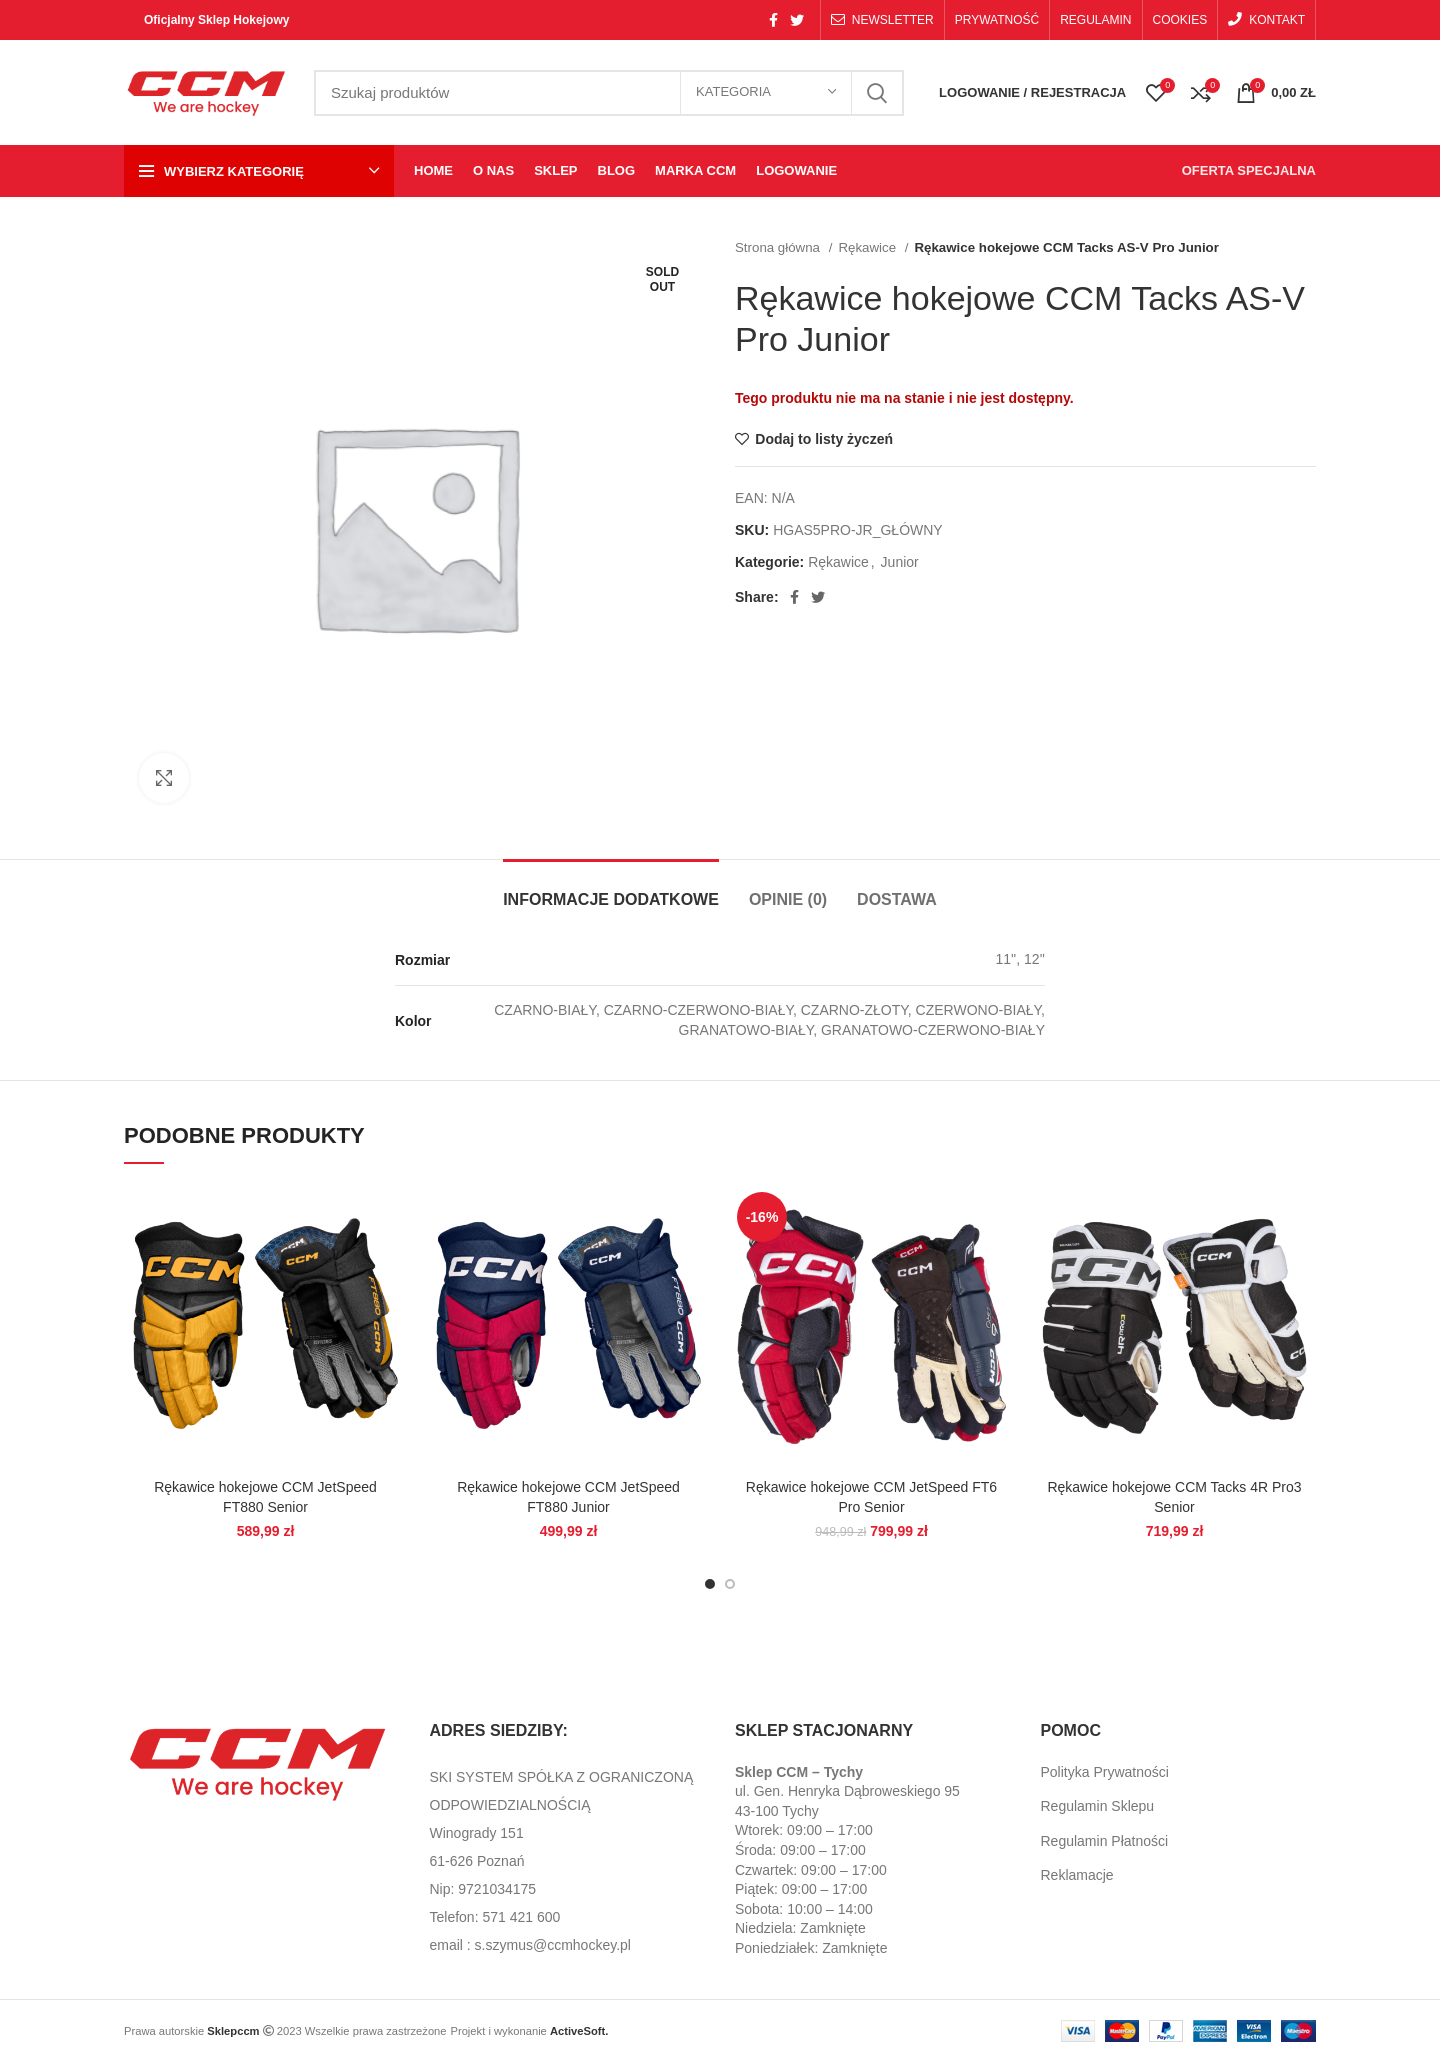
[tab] (611, 889)
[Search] (609, 93)
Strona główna (779, 247)
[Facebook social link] (773, 20)
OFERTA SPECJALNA (1249, 170)
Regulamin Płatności (1105, 1841)
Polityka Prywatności (1105, 1772)
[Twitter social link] (797, 20)
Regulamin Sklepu (1098, 1806)
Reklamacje (1077, 1875)
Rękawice (868, 247)
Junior (900, 562)
